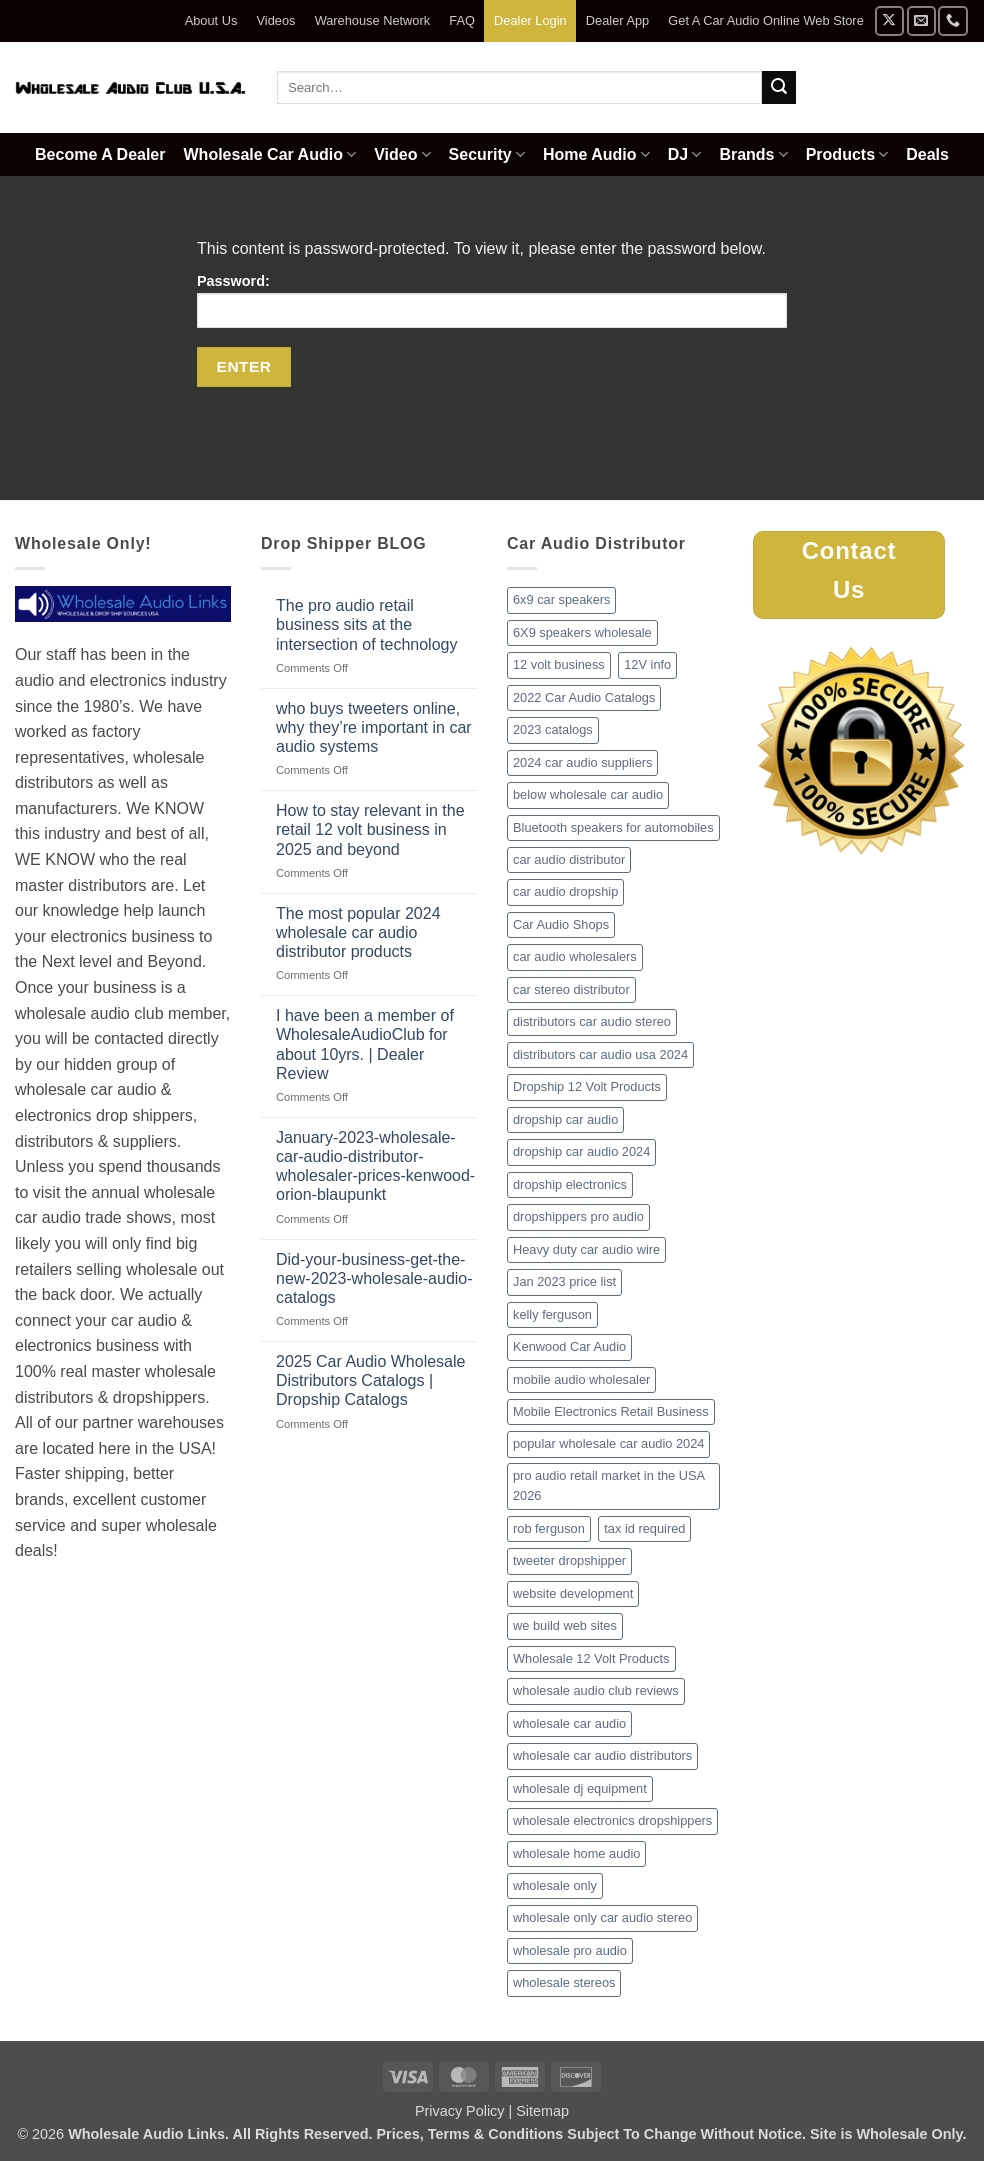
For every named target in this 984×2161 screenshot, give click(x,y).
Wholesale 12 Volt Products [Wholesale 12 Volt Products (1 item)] (591, 1658)
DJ (685, 154)
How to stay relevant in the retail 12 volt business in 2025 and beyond (370, 829)
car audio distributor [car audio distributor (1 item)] (569, 859)
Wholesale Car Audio (270, 154)
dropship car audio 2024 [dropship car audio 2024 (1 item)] (581, 1151)
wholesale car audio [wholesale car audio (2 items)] (569, 1723)
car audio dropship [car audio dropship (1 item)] (565, 891)
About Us (211, 20)
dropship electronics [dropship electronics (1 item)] (570, 1184)
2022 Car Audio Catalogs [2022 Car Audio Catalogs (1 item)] (584, 697)
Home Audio (596, 154)
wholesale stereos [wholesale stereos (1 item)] (564, 1982)
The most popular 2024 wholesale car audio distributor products (358, 932)
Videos (276, 20)
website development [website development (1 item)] (573, 1593)
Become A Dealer (100, 154)
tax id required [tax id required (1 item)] (644, 1528)
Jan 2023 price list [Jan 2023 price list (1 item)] (564, 1281)
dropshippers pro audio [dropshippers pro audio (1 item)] (578, 1216)
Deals (927, 154)
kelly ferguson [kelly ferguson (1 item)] (552, 1314)
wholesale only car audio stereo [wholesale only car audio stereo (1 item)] (602, 1917)
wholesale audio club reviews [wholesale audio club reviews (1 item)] (596, 1690)
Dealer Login (530, 20)
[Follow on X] (889, 20)
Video (402, 154)
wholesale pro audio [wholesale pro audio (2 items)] (570, 1950)
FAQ (462, 20)
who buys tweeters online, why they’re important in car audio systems (374, 727)
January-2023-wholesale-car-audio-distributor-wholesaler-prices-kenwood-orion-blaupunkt (375, 1166)
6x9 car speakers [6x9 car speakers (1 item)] (561, 599)
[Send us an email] (921, 20)
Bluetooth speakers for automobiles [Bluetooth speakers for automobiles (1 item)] (613, 827)
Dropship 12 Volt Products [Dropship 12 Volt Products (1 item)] (587, 1086)
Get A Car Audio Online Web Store (765, 20)
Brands (753, 154)
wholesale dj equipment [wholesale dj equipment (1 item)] (580, 1788)
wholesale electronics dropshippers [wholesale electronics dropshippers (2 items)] (612, 1820)
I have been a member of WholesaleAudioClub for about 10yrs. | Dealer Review (365, 1044)
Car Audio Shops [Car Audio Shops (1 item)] (561, 924)
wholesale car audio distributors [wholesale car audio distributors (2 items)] (602, 1755)
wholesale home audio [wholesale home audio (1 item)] (576, 1853)
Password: (492, 300)
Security (487, 154)
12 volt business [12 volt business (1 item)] (559, 664)
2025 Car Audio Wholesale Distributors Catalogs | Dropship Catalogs (370, 1380)
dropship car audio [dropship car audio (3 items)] (565, 1119)
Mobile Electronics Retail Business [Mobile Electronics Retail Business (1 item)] (611, 1411)
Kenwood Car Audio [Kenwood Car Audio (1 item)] (569, 1346)
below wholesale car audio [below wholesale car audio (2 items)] (588, 794)
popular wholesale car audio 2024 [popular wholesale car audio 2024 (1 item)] (608, 1443)
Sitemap (542, 2111)
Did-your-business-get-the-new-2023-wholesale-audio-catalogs (374, 1278)
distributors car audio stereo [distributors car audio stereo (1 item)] (592, 1021)
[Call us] (952, 20)
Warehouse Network (372, 20)
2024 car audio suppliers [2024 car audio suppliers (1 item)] (582, 762)
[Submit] (779, 88)
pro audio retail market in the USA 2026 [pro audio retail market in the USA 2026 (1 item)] (609, 1485)
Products (847, 154)
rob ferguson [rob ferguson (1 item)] (549, 1528)
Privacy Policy (460, 2111)
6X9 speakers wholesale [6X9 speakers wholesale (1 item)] (582, 632)
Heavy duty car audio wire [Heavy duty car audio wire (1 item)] (586, 1249)
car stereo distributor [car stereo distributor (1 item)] (571, 989)
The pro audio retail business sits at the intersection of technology (366, 624)
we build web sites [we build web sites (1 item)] (565, 1625)
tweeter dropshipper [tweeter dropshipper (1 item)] (569, 1560)
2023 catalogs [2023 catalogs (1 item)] (553, 729)
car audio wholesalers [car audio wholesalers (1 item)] (575, 956)
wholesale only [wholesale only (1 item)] (555, 1885)
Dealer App (617, 20)
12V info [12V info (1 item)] (647, 664)
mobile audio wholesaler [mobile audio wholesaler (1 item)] (581, 1379)
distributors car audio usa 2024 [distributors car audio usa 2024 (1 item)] (600, 1054)
